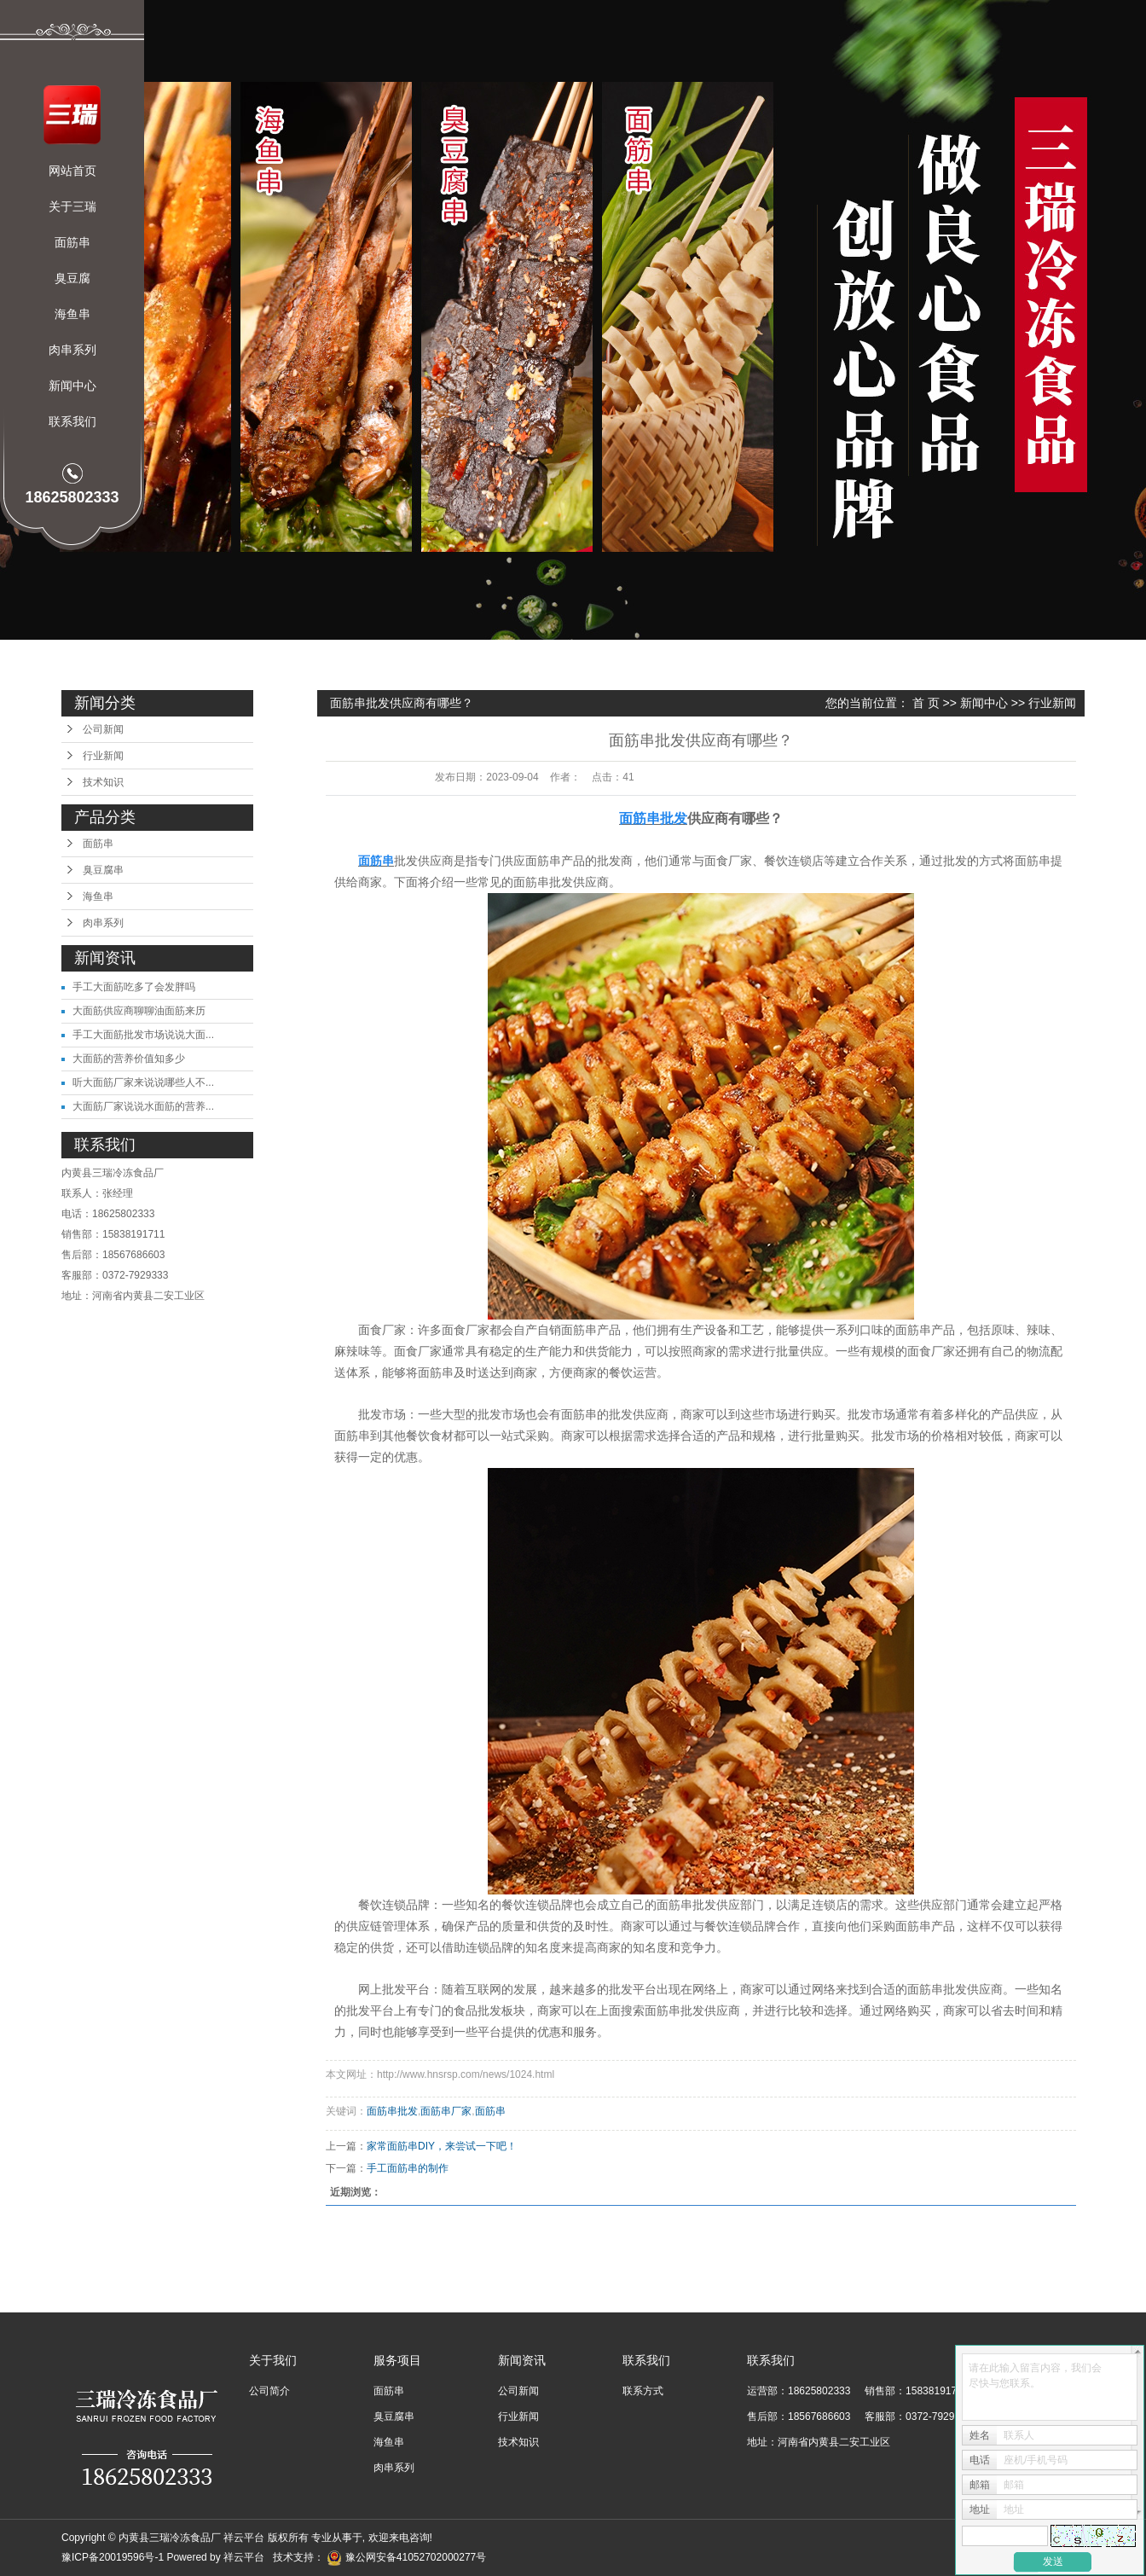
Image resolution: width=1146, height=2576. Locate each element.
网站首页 (72, 170)
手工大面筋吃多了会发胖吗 (133, 987)
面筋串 (72, 242)
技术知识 (103, 782)
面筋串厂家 (446, 2111)
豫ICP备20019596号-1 (112, 2557)
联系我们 (72, 421)
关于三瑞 (72, 206)
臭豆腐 (72, 278)
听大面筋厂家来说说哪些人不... (143, 1082)
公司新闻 (103, 729)
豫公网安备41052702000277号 (406, 2557)
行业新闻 (103, 756)
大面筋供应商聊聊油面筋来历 (138, 1011)
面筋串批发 (392, 2111)
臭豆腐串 (103, 870)
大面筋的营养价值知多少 (128, 1059)
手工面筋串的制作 (408, 2168)
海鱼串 (72, 314)
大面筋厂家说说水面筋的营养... (143, 1106)
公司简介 (269, 2391)
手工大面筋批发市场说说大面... (143, 1035)
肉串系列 (72, 350)
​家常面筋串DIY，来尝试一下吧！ (442, 2146)
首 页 (926, 703)
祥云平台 (243, 2557)
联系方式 (642, 2391)
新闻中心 (72, 385)
